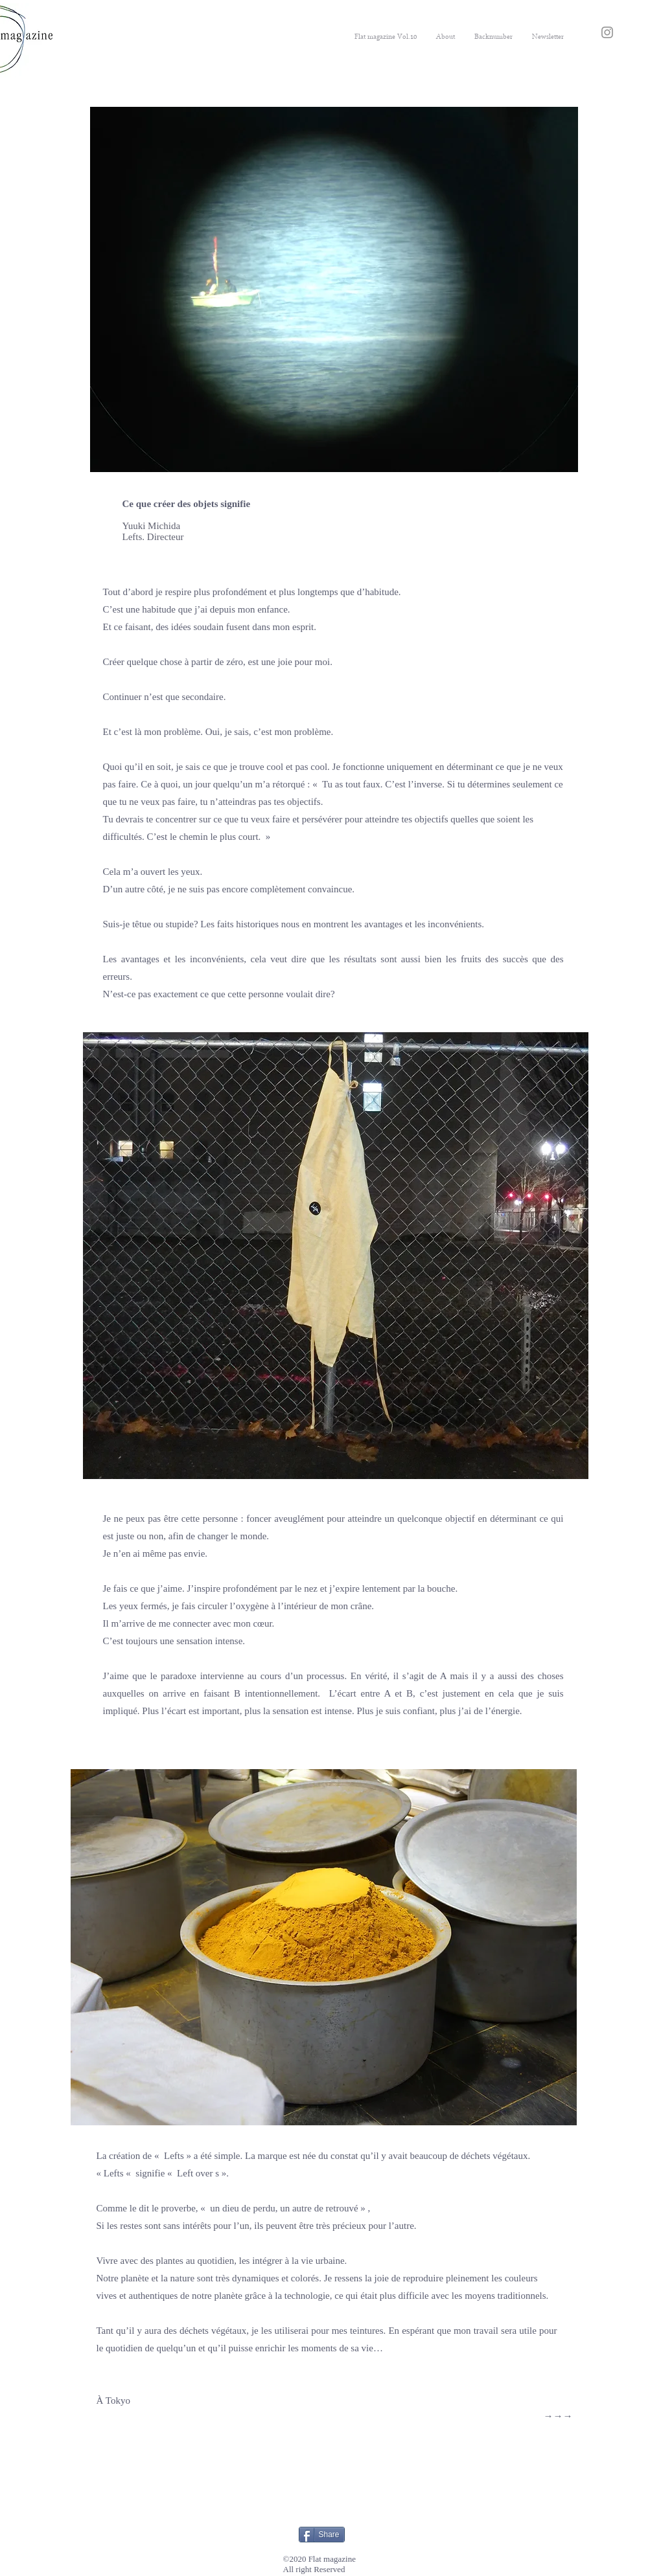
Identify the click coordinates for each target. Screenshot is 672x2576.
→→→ (558, 2416)
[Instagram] (607, 32)
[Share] (322, 2534)
